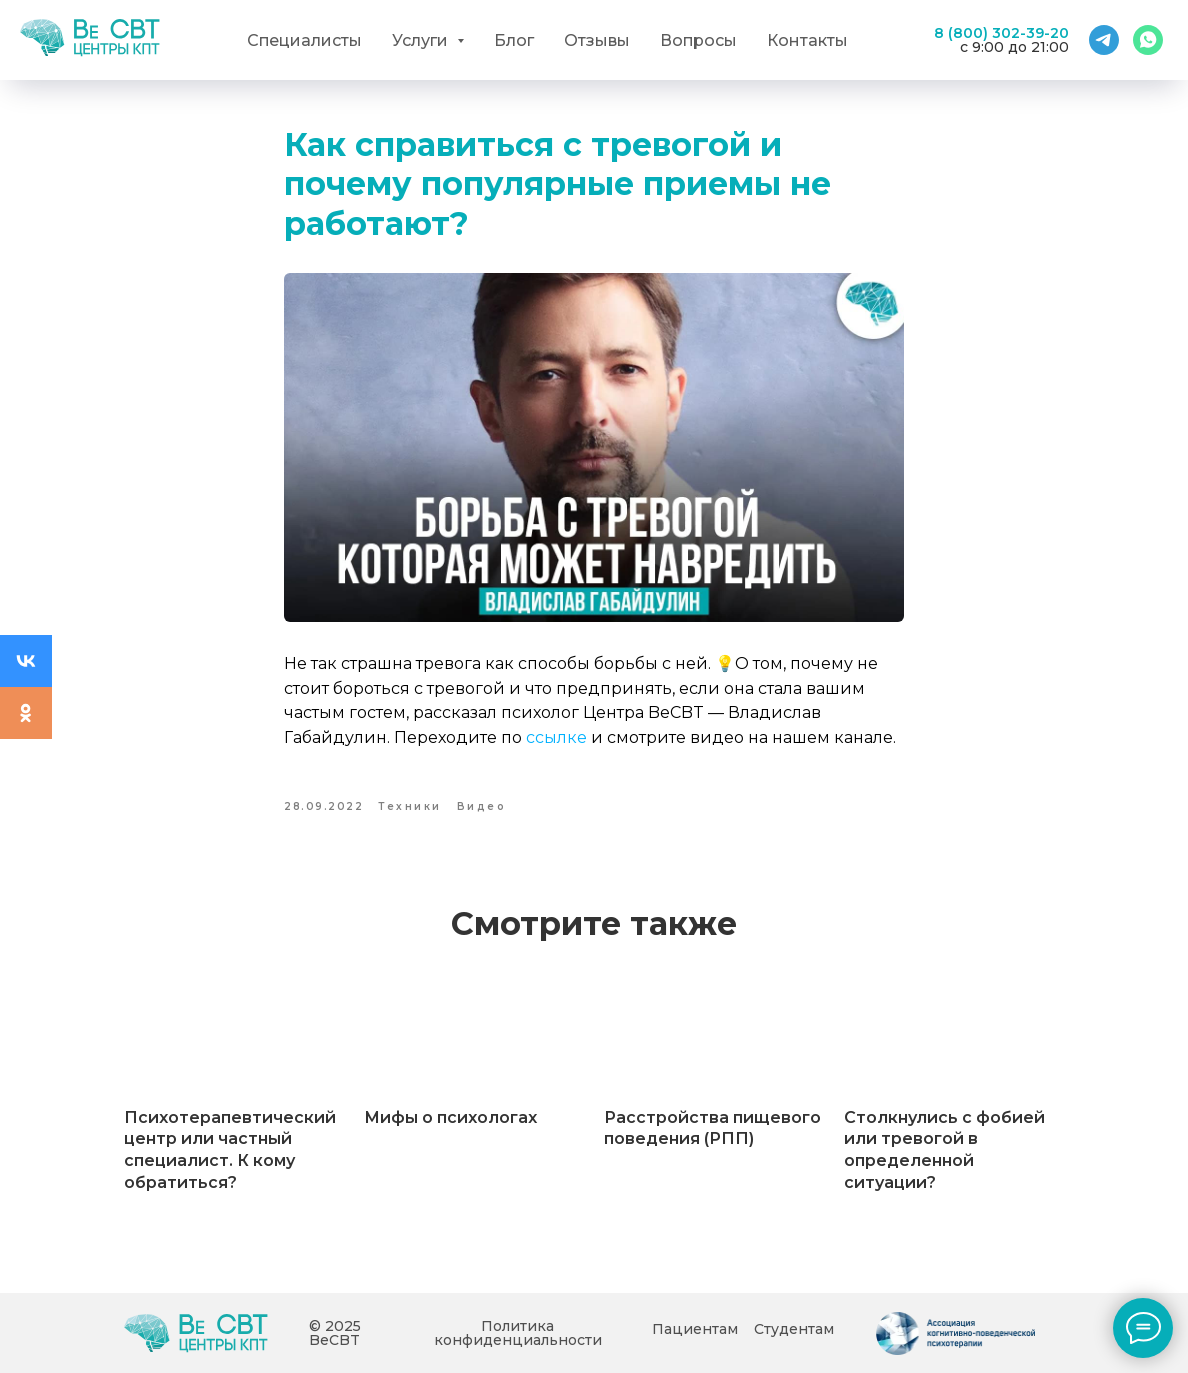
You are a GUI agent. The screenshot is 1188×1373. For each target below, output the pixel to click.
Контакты (807, 40)
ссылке (556, 737)
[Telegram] (1104, 40)
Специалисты (304, 40)
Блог (514, 40)
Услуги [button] (422, 40)
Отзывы (597, 40)
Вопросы (698, 40)
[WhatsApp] (1148, 40)
